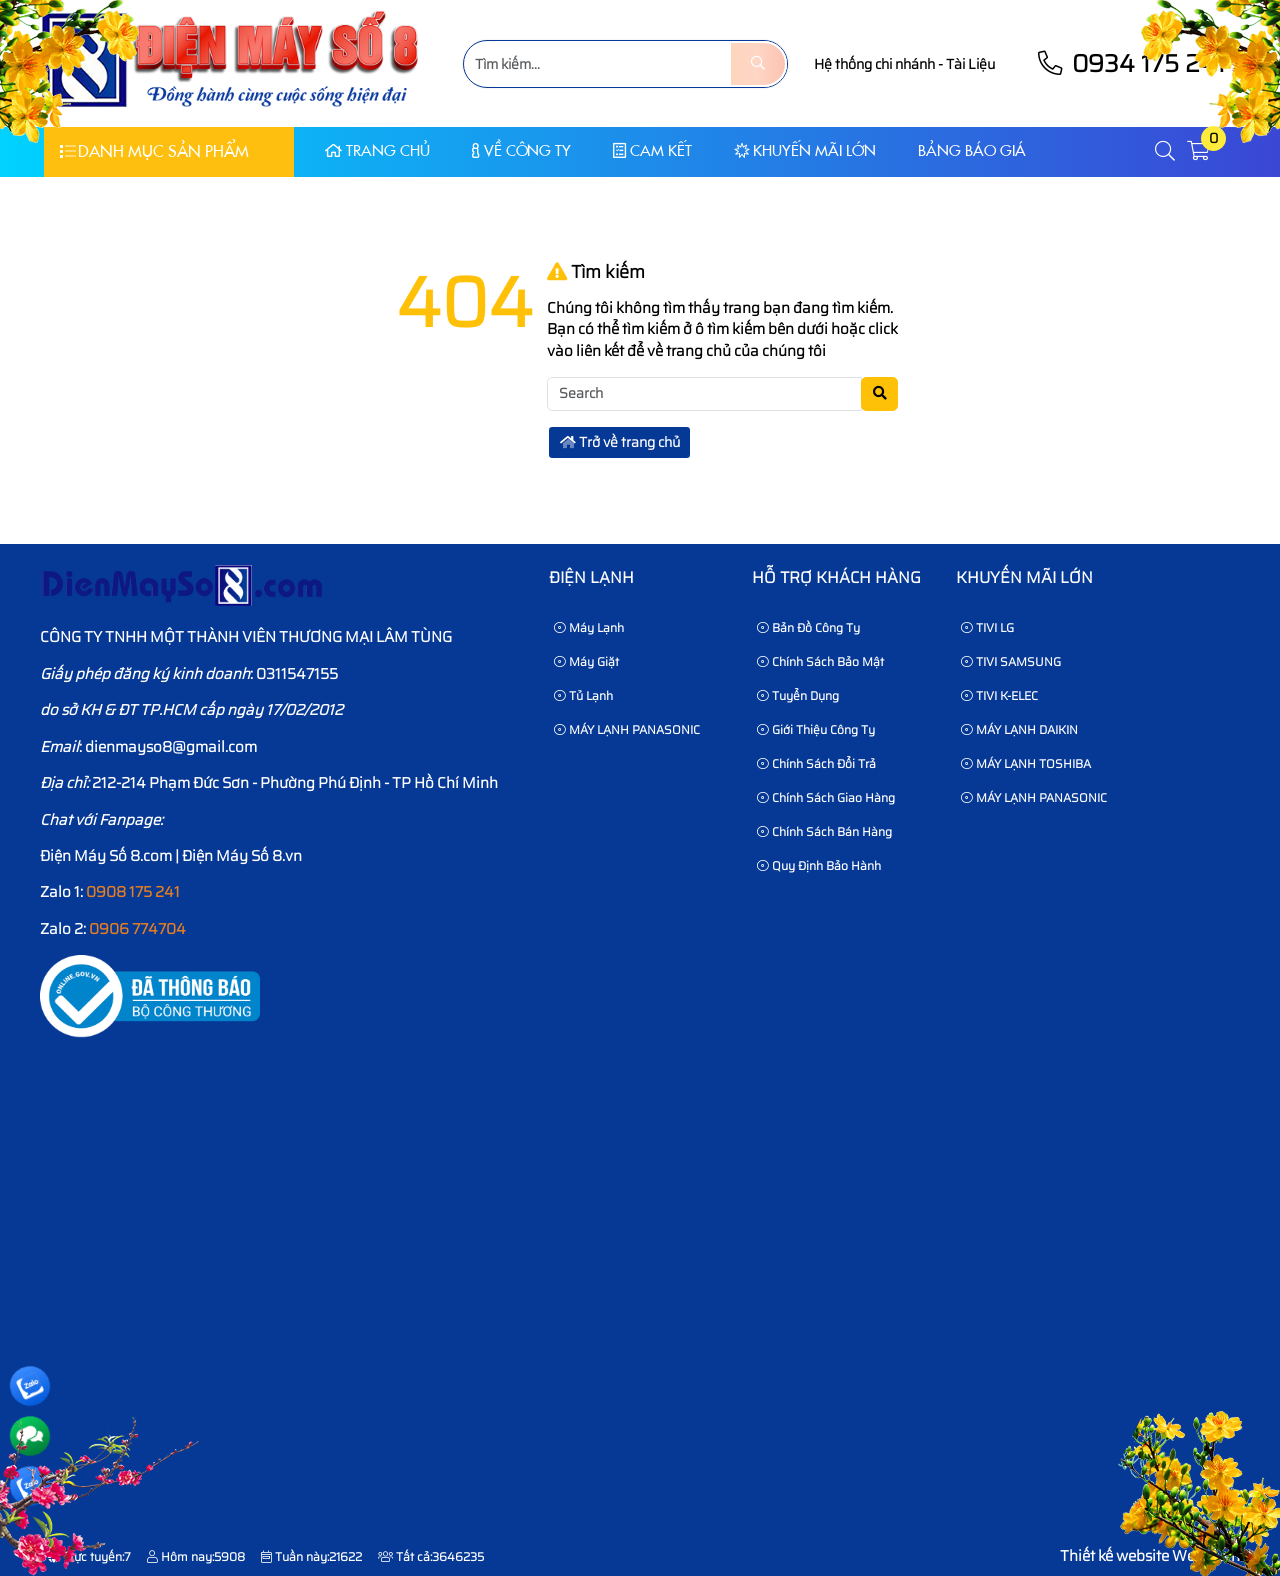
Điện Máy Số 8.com (106, 856)
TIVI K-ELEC (999, 695)
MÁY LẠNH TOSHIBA (1026, 763)
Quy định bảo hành (819, 865)
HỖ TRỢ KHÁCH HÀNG (836, 577)
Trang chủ (377, 150)
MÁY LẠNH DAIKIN (1019, 729)
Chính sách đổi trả (816, 763)
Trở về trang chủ (620, 442)
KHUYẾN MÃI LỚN (805, 150)
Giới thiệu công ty (816, 729)
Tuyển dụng (798, 695)
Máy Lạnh (589, 627)
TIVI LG (987, 627)
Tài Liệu (970, 64)
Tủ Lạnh (583, 695)
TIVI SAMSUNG (1011, 661)
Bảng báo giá (972, 150)
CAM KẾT (652, 150)
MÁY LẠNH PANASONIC (627, 729)
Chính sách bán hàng (824, 831)
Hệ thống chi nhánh (874, 64)
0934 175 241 (1130, 63)
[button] (1166, 151)
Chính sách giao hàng (826, 797)
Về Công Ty (521, 150)
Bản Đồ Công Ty (808, 627)
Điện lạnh (591, 577)
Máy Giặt (586, 661)
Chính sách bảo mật (820, 661)
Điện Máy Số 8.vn (242, 856)
